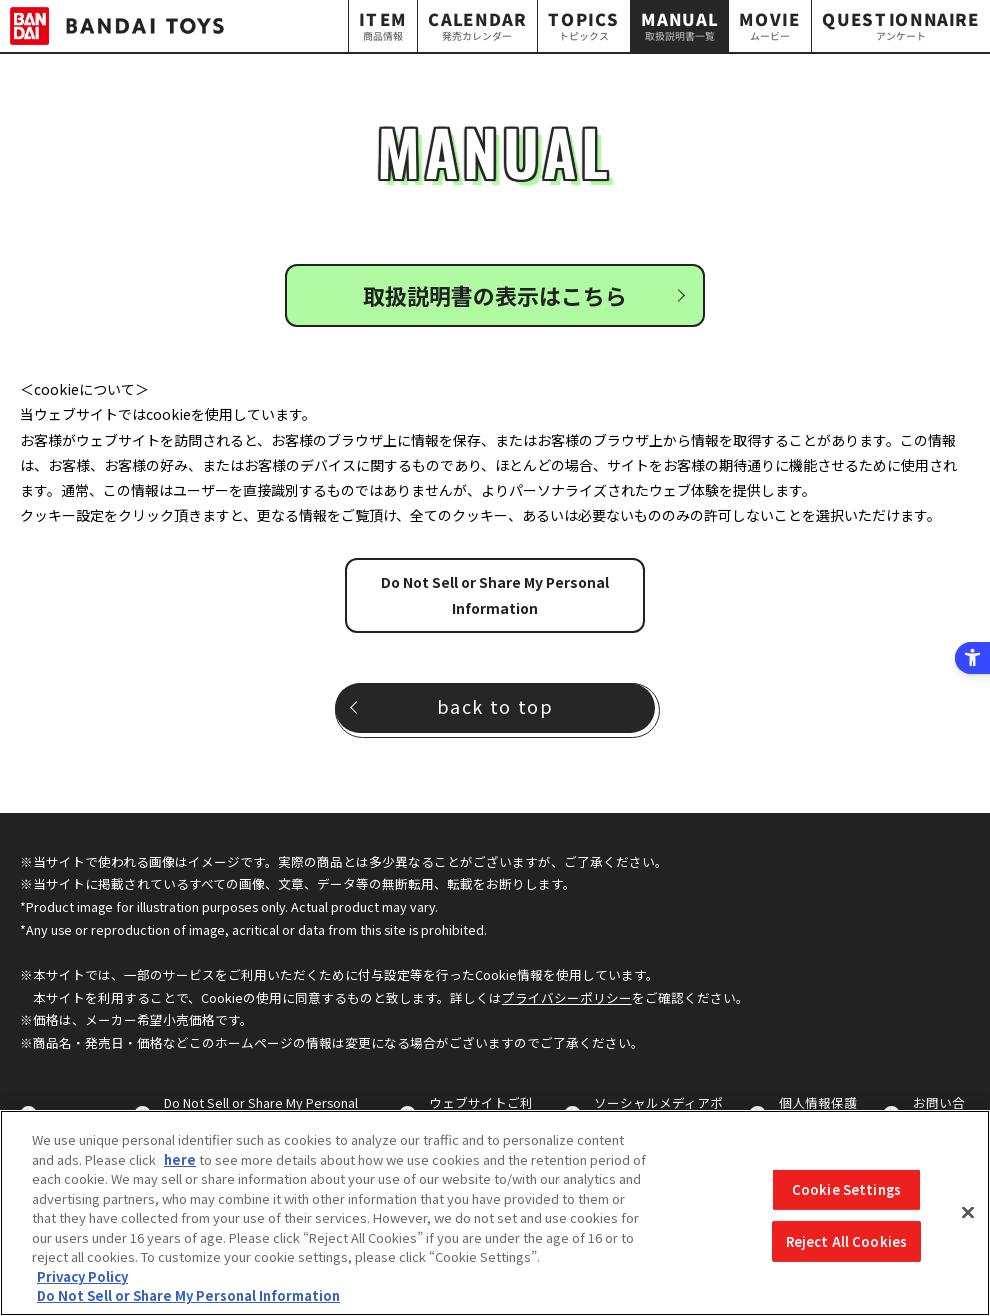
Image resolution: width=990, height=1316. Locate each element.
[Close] (968, 1213)
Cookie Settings (846, 1189)
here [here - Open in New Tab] (180, 1159)
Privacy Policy (82, 1276)
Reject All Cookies (846, 1241)
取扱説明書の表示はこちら (495, 295)
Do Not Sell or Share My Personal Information (495, 594)
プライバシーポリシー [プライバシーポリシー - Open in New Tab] (567, 997)
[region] (495, 1213)
